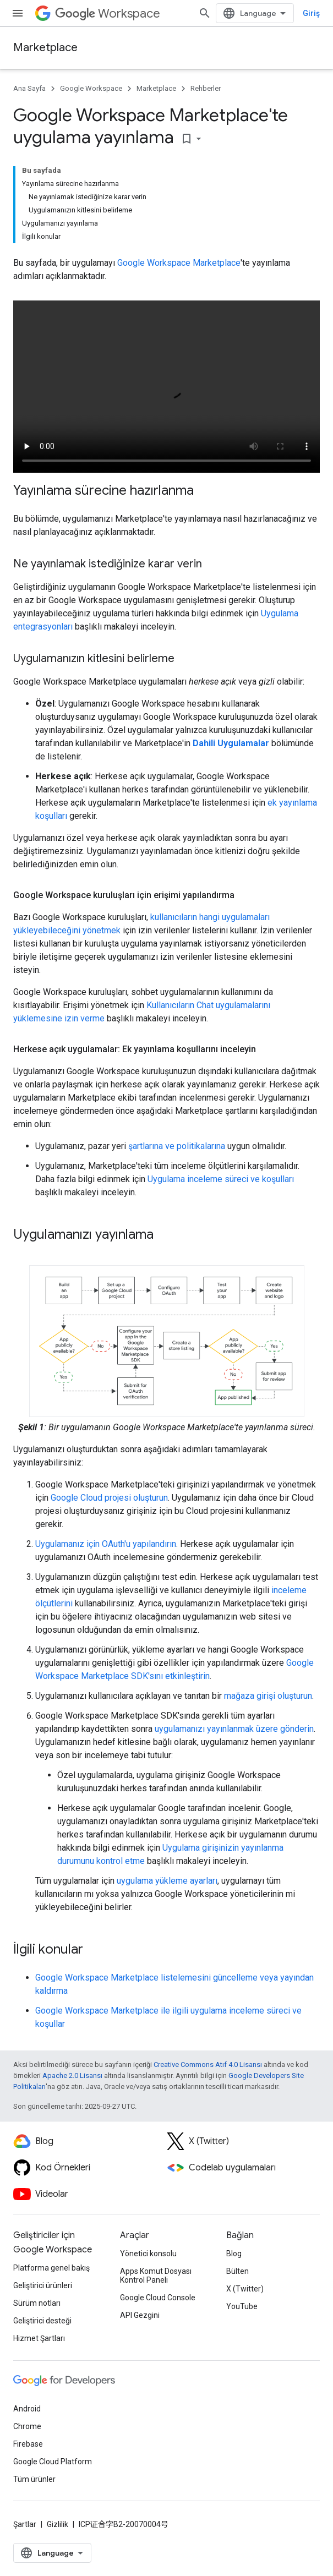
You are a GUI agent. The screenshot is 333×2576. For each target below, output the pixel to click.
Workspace (107, 13)
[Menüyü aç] (18, 13)
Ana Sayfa (29, 88)
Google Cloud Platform (52, 2461)
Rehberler (205, 88)
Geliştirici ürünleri (42, 2285)
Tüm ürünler (34, 2479)
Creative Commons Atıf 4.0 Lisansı (208, 2064)
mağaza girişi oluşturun (268, 1696)
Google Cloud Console (157, 2297)
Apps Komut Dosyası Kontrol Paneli (156, 2275)
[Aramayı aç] (204, 13)
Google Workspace (91, 88)
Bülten (237, 2271)
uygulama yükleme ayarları (167, 1880)
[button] (166, 1341)
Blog (234, 2253)
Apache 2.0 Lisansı (72, 2075)
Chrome (27, 2426)
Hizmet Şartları (39, 2338)
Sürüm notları (37, 2303)
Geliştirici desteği (42, 2320)
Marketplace (45, 47)
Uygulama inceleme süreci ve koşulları (221, 1179)
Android (27, 2408)
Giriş (311, 13)
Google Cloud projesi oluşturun (109, 1497)
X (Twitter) (245, 2288)
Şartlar (24, 2524)
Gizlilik (57, 2524)
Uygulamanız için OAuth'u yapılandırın (105, 1544)
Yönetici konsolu (148, 2253)
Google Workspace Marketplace (179, 263)
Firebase (28, 2444)
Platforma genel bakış (51, 2267)
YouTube (242, 2306)
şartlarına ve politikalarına (176, 1146)
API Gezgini (140, 2315)
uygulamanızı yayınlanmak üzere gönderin (234, 1729)
